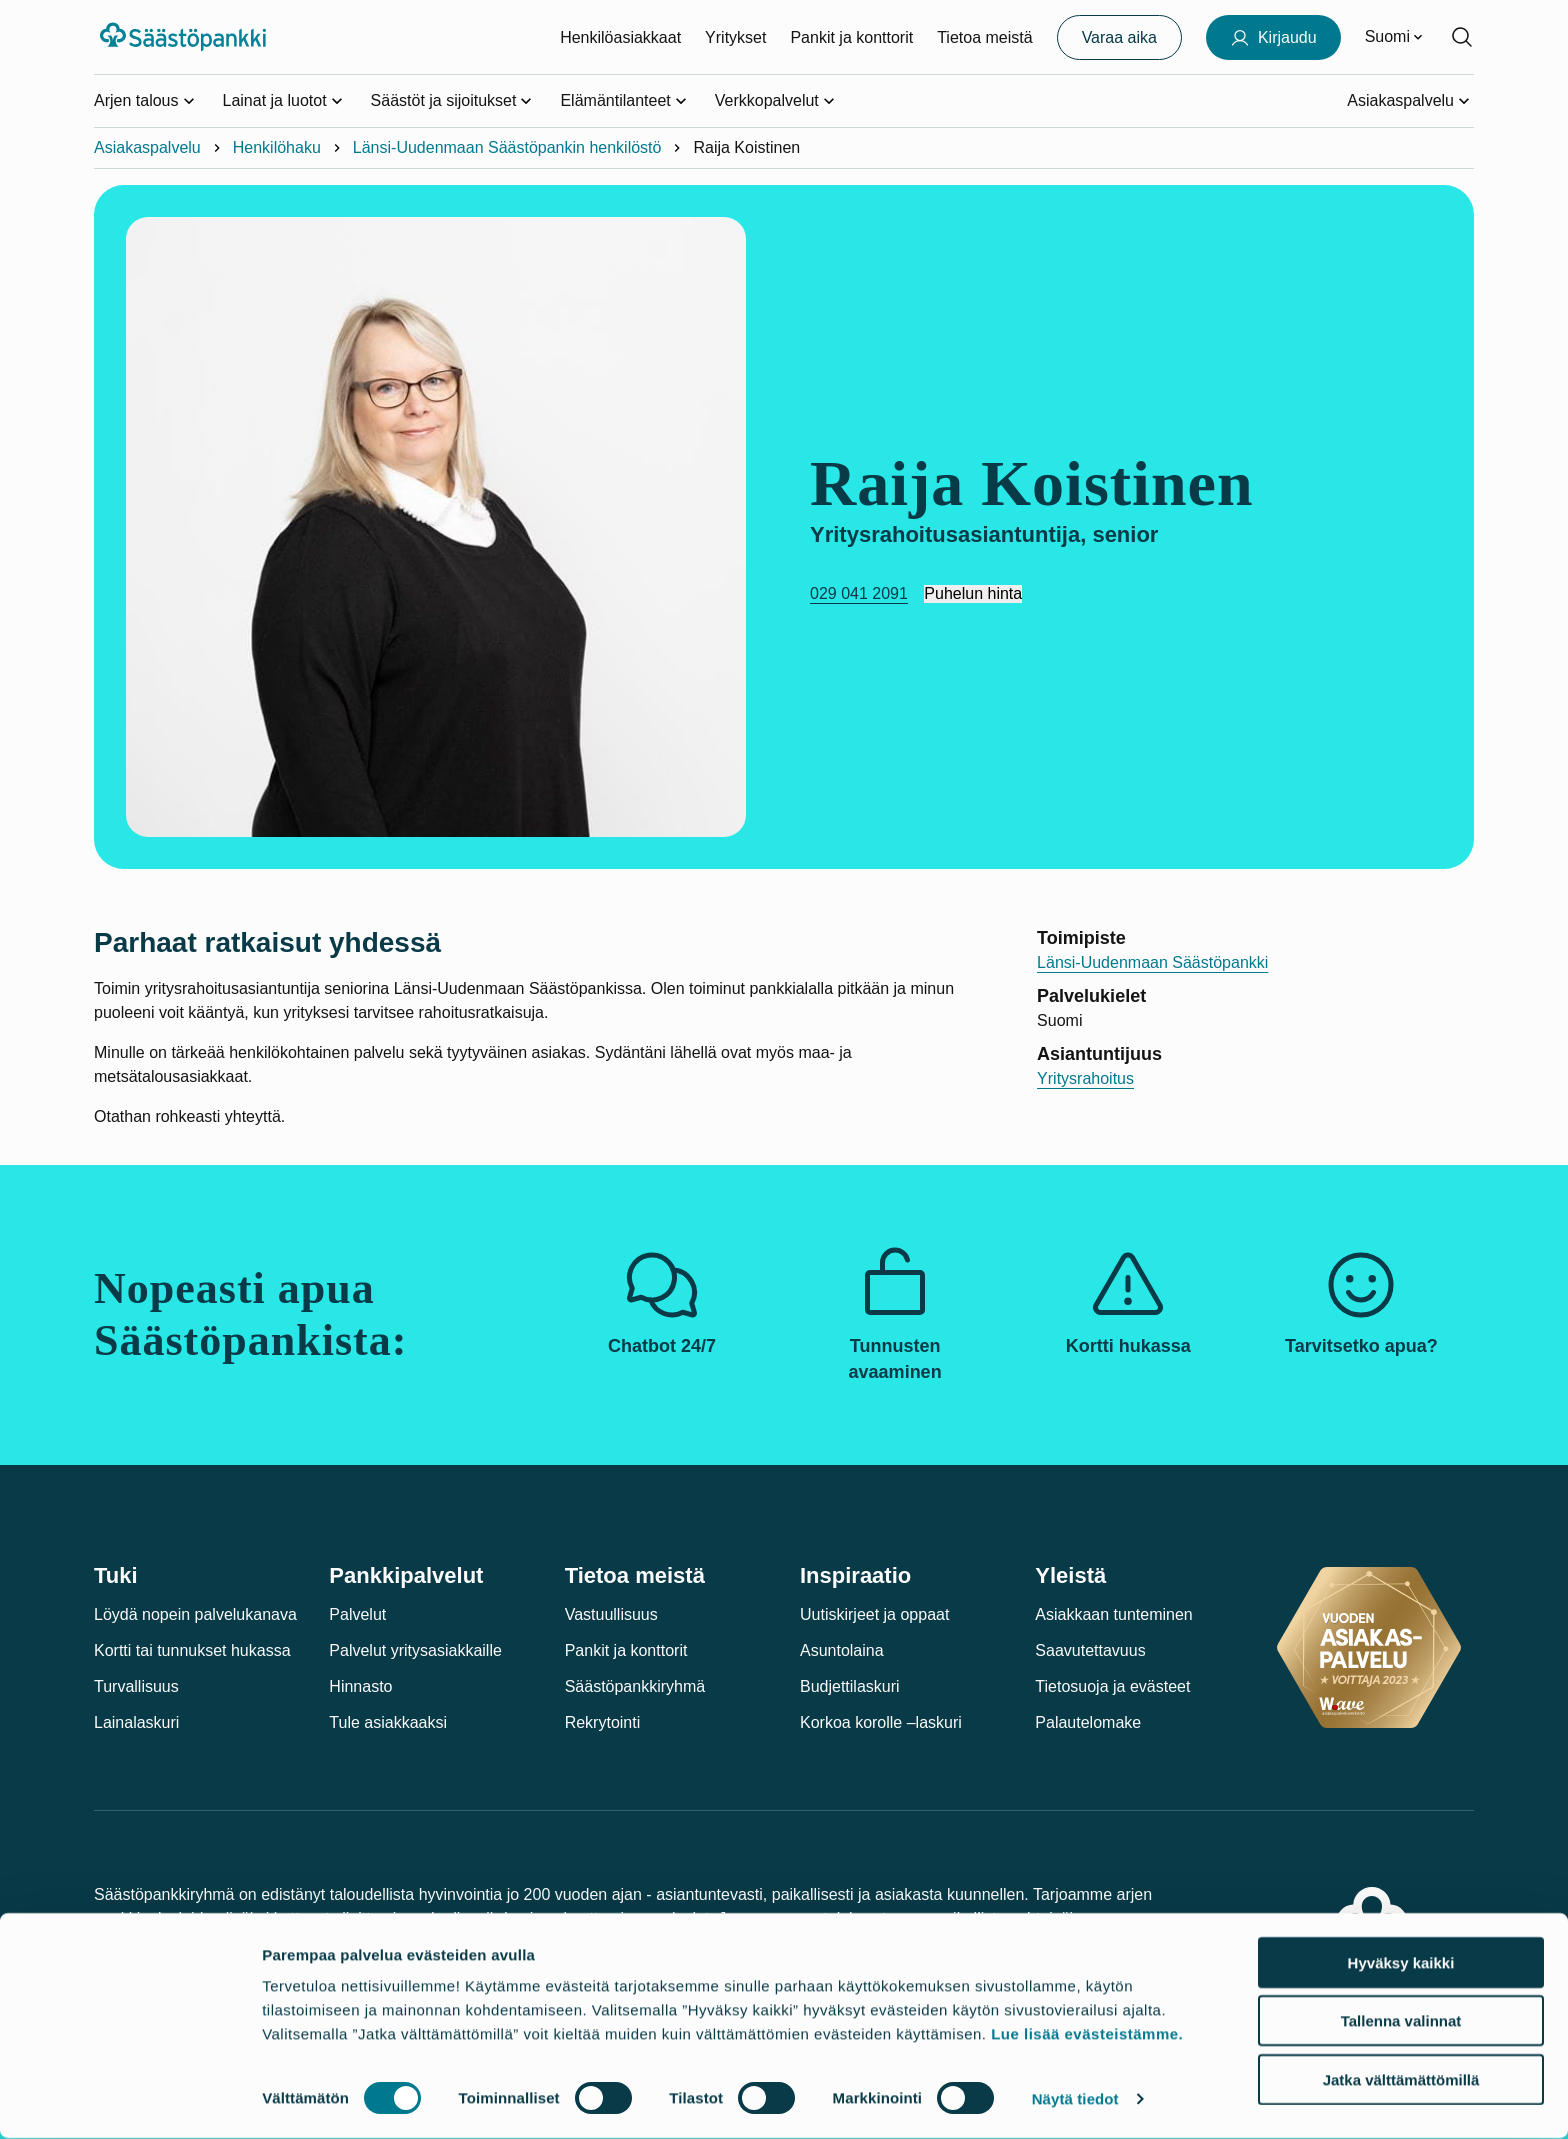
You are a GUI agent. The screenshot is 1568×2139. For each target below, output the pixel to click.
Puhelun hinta (973, 593)
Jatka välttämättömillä (1401, 2080)
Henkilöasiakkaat (620, 37)
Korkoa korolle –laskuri (881, 1722)
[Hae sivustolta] (1462, 37)
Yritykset (735, 37)
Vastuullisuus (611, 1614)
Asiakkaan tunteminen (1113, 1614)
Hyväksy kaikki (1401, 1963)
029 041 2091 (859, 593)
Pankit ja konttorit (851, 37)
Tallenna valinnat (1401, 2022)
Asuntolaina (842, 1650)
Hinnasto (360, 1686)
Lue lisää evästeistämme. (1087, 2034)
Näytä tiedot (1075, 2099)
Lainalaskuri (136, 1722)
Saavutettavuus (1090, 1650)
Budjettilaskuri (850, 1686)
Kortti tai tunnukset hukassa (192, 1650)
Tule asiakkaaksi (388, 1722)
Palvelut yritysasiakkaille (415, 1650)
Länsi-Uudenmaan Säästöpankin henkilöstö (507, 147)
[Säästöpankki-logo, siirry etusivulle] (185, 37)
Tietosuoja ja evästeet (1112, 1686)
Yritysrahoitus (1085, 1078)
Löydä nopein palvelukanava (195, 1614)
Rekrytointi (603, 1722)
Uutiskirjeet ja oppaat (874, 1614)
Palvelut (357, 1614)
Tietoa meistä (984, 37)
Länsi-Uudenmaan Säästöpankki (1152, 962)
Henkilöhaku (277, 147)
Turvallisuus (136, 1686)
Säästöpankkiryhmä (635, 1686)
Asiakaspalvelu (147, 147)
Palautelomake (1088, 1722)
